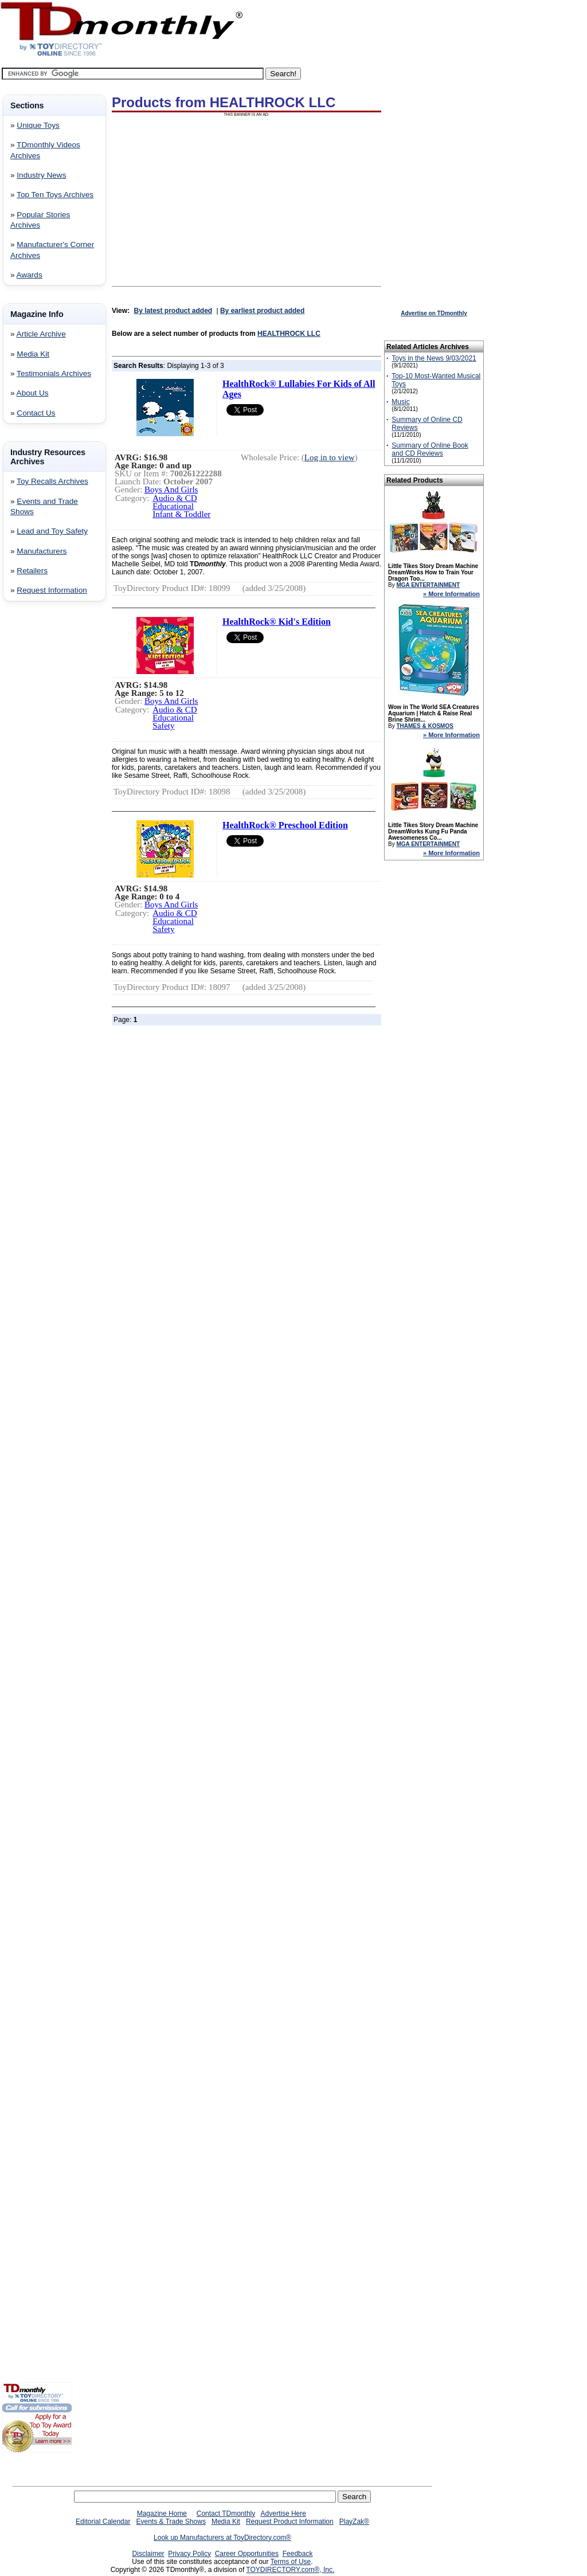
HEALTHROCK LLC (288, 334)
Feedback (298, 2554)
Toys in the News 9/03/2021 (434, 358)
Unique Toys (38, 125)
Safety (163, 725)
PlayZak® (354, 2522)
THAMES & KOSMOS (424, 726)
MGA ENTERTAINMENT (428, 585)
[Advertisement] (36, 795)
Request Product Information (290, 2522)
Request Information (52, 590)
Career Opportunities (247, 2554)
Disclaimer (148, 2554)
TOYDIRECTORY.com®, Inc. (290, 2570)
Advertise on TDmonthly (434, 313)
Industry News (41, 175)
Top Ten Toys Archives (55, 194)
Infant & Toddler (181, 514)
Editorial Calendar (103, 2522)
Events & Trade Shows (170, 2522)
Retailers (32, 570)
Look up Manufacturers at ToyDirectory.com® (222, 2538)
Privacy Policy (189, 2554)
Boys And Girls (171, 489)
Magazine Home (162, 2514)
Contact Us (36, 413)
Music (400, 402)
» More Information (451, 593)
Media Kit (33, 354)
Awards (29, 275)
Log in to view (329, 457)
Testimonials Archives (54, 373)
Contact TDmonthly (226, 2514)
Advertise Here (283, 2514)
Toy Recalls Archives (52, 481)
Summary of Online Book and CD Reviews (430, 449)
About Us (33, 393)
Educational (173, 506)
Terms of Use (291, 2562)
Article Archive (41, 334)
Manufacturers (41, 551)
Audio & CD (174, 498)
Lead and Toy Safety (52, 531)
